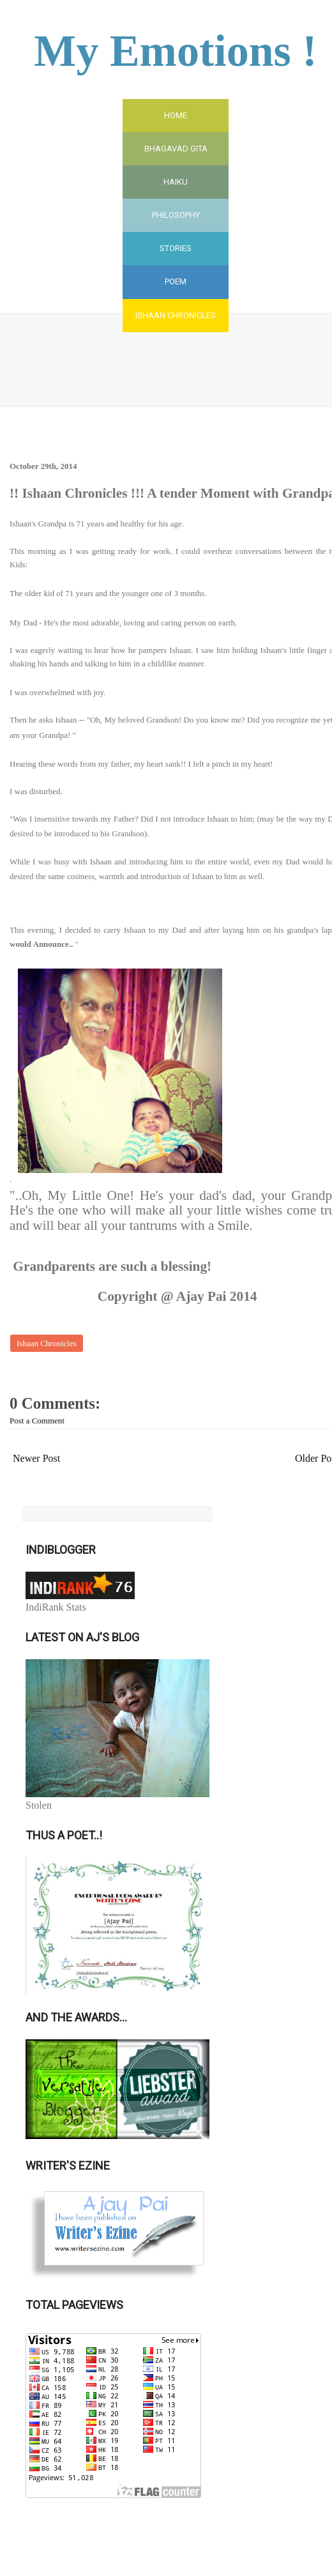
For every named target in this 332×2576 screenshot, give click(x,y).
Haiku (175, 182)
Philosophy (176, 215)
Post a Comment (37, 1420)
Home (175, 115)
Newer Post (36, 1458)
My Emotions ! (175, 50)
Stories (176, 248)
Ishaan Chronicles (175, 315)
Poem (175, 281)
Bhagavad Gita (175, 148)
